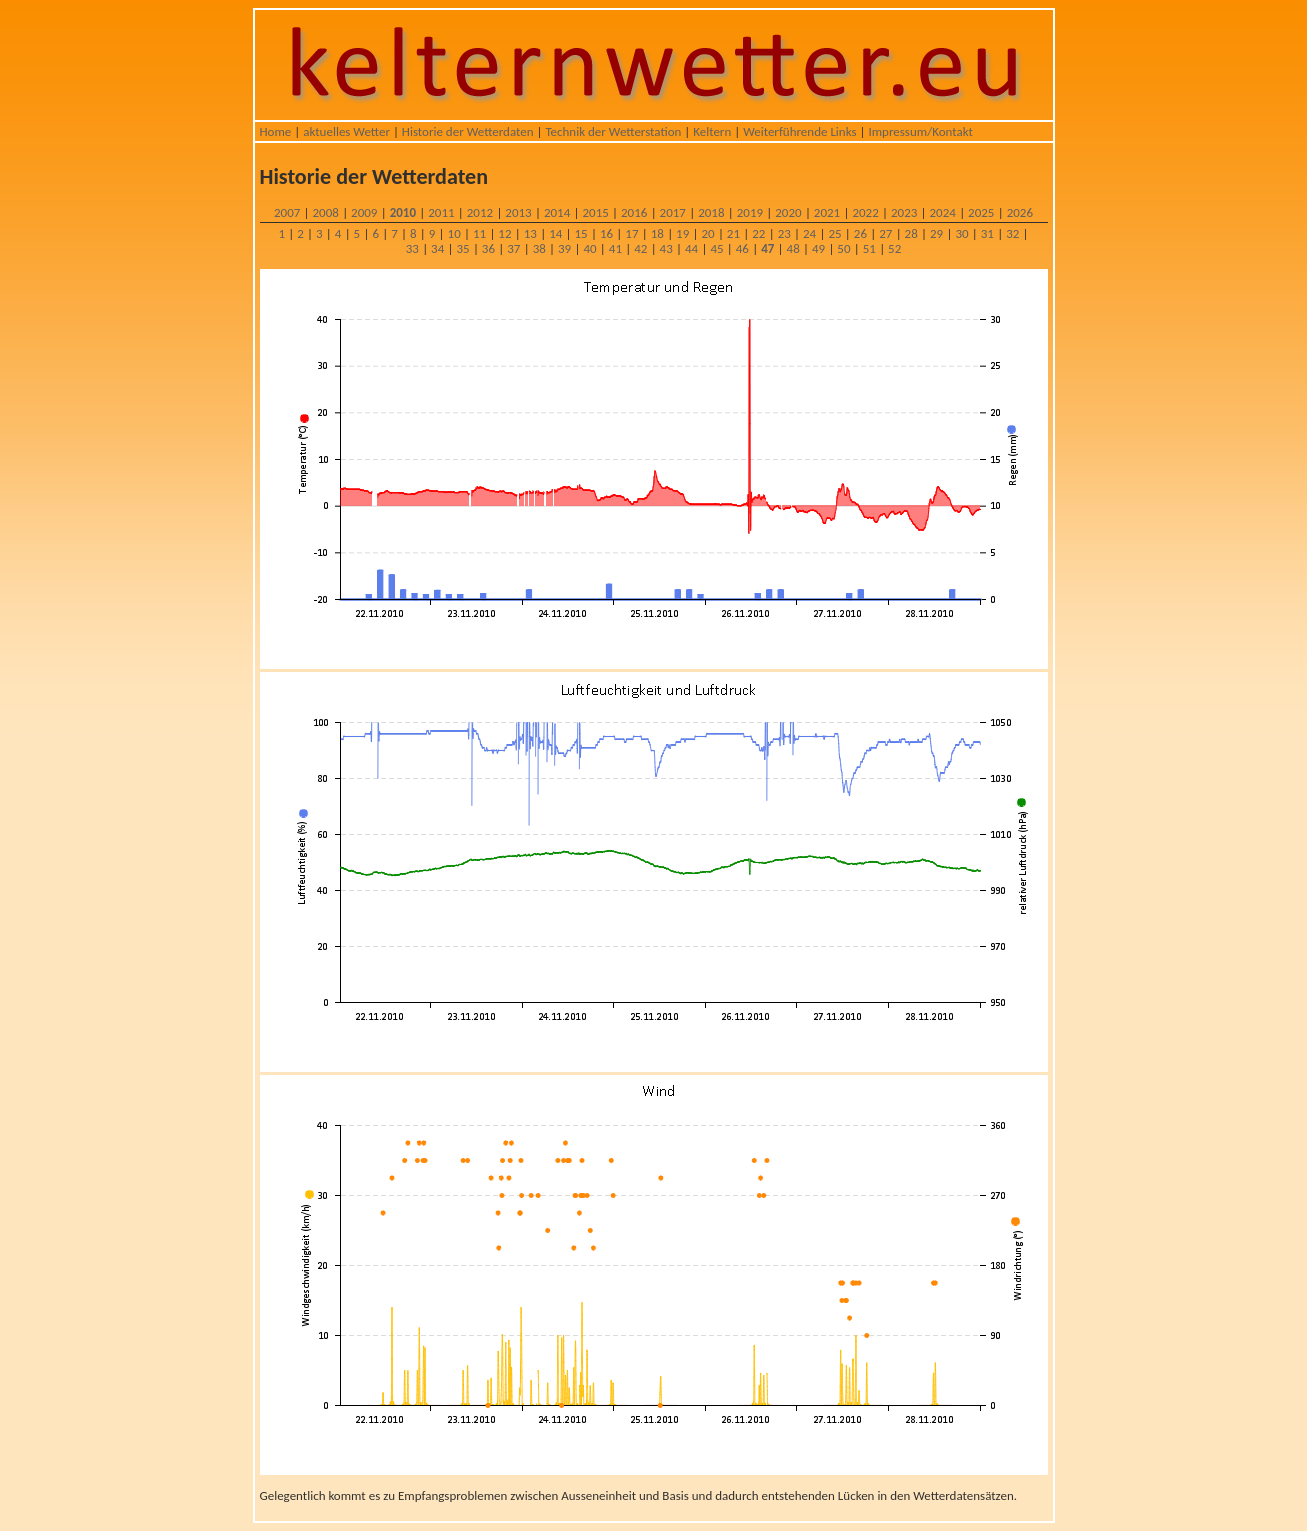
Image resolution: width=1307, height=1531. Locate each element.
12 (504, 233)
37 (513, 248)
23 (784, 233)
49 (818, 248)
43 (666, 248)
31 (987, 233)
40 (589, 248)
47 (767, 248)
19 (682, 233)
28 (911, 233)
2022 (865, 212)
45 (716, 248)
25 (834, 233)
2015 (595, 212)
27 (885, 233)
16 (606, 233)
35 (462, 248)
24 (809, 233)
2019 (750, 212)
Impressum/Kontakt (920, 131)
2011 (441, 212)
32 (1012, 233)
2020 (788, 212)
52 (894, 248)
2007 (287, 212)
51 (869, 248)
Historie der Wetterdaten (468, 131)
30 (961, 233)
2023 (904, 212)
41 (615, 248)
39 (564, 248)
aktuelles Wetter (346, 131)
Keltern (712, 131)
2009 (364, 212)
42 (640, 248)
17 (631, 233)
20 (707, 233)
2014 (557, 212)
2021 (827, 212)
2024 (943, 212)
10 (454, 233)
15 (581, 233)
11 (479, 233)
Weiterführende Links (799, 131)
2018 (711, 212)
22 (758, 233)
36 (488, 248)
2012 (480, 212)
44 (691, 248)
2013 (518, 212)
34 (437, 248)
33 (412, 248)
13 (530, 233)
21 (733, 233)
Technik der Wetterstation (613, 131)
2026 (1020, 212)
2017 (673, 212)
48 (793, 248)
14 (555, 233)
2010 (403, 212)
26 (860, 233)
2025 (981, 212)
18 (657, 233)
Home (276, 131)
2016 (634, 212)
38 (539, 248)
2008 (326, 212)
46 (742, 248)
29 (936, 233)
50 (843, 248)
